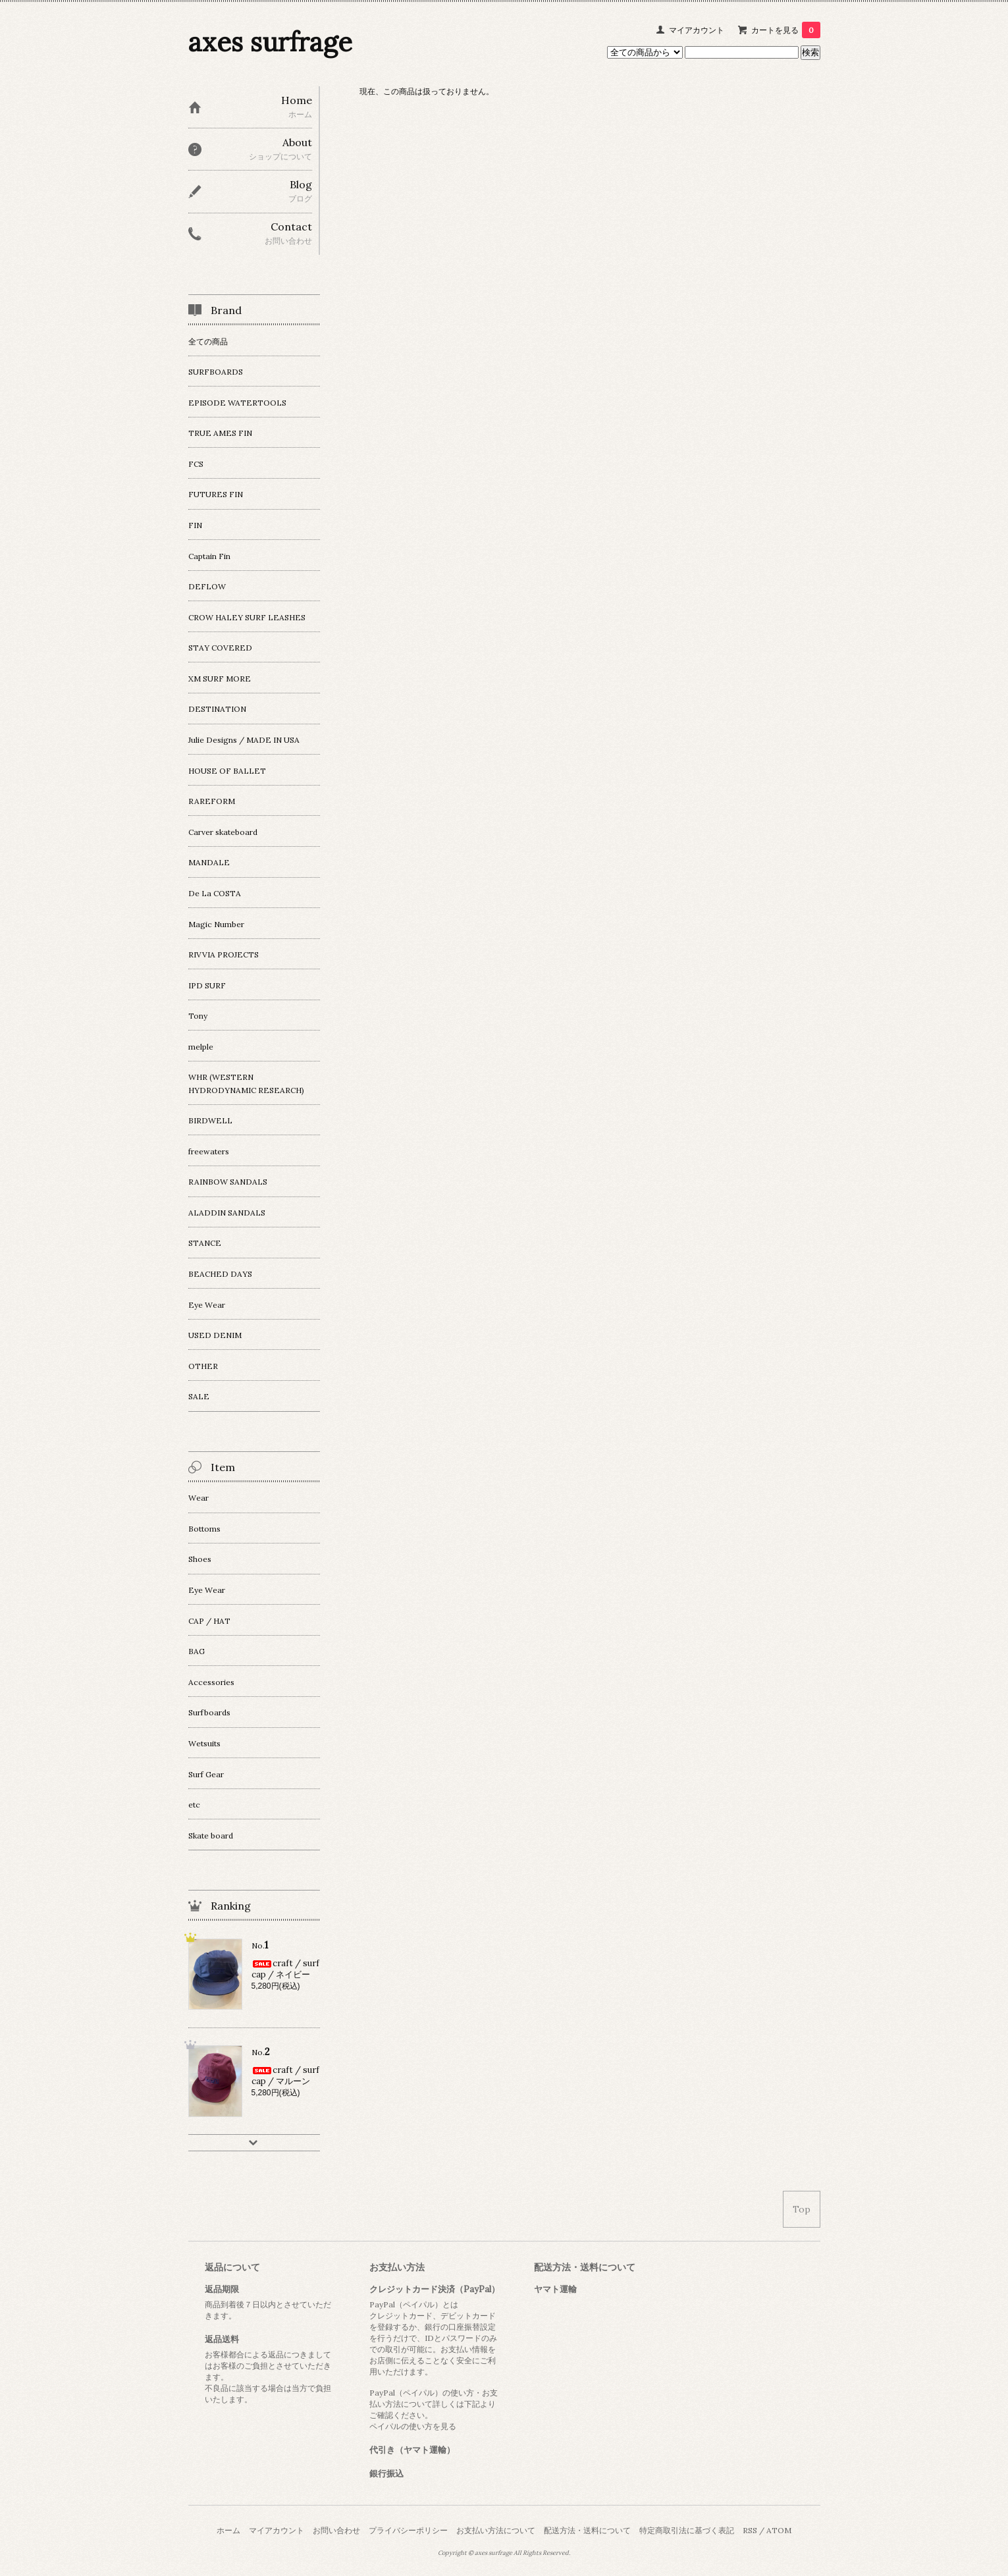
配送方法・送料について (587, 2530)
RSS (750, 2530)
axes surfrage (270, 42)
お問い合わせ (336, 2530)
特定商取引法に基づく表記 (686, 2530)
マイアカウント (696, 30)
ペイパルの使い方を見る (412, 2426)
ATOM (778, 2530)
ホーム (228, 2530)
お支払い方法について (495, 2530)
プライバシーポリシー (408, 2530)
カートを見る (785, 30)
